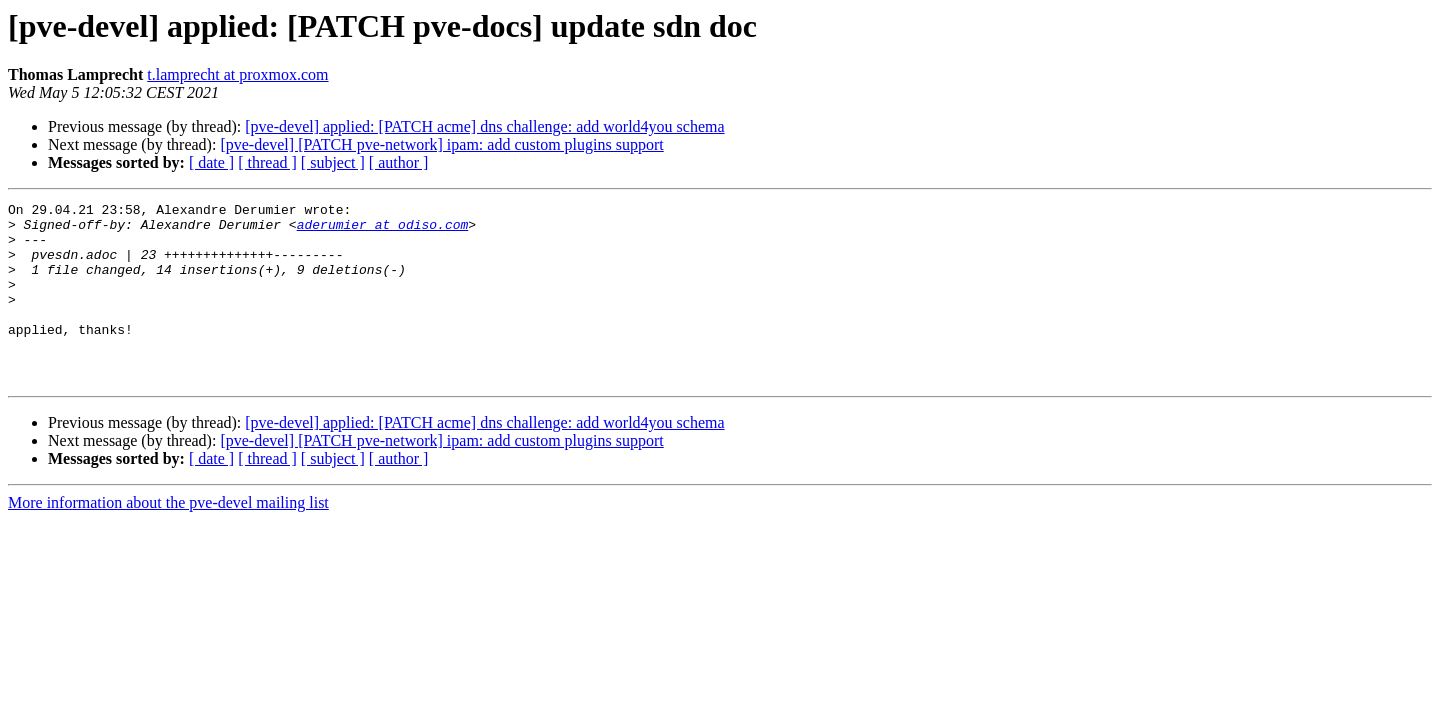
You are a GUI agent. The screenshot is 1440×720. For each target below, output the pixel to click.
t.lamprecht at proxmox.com (237, 74)
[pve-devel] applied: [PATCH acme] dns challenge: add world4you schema (484, 126)
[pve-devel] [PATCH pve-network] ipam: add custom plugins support (441, 144)
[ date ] (211, 162)
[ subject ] (333, 162)
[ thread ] (267, 162)
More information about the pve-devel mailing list (168, 538)
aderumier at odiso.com (383, 230)
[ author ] (399, 162)
